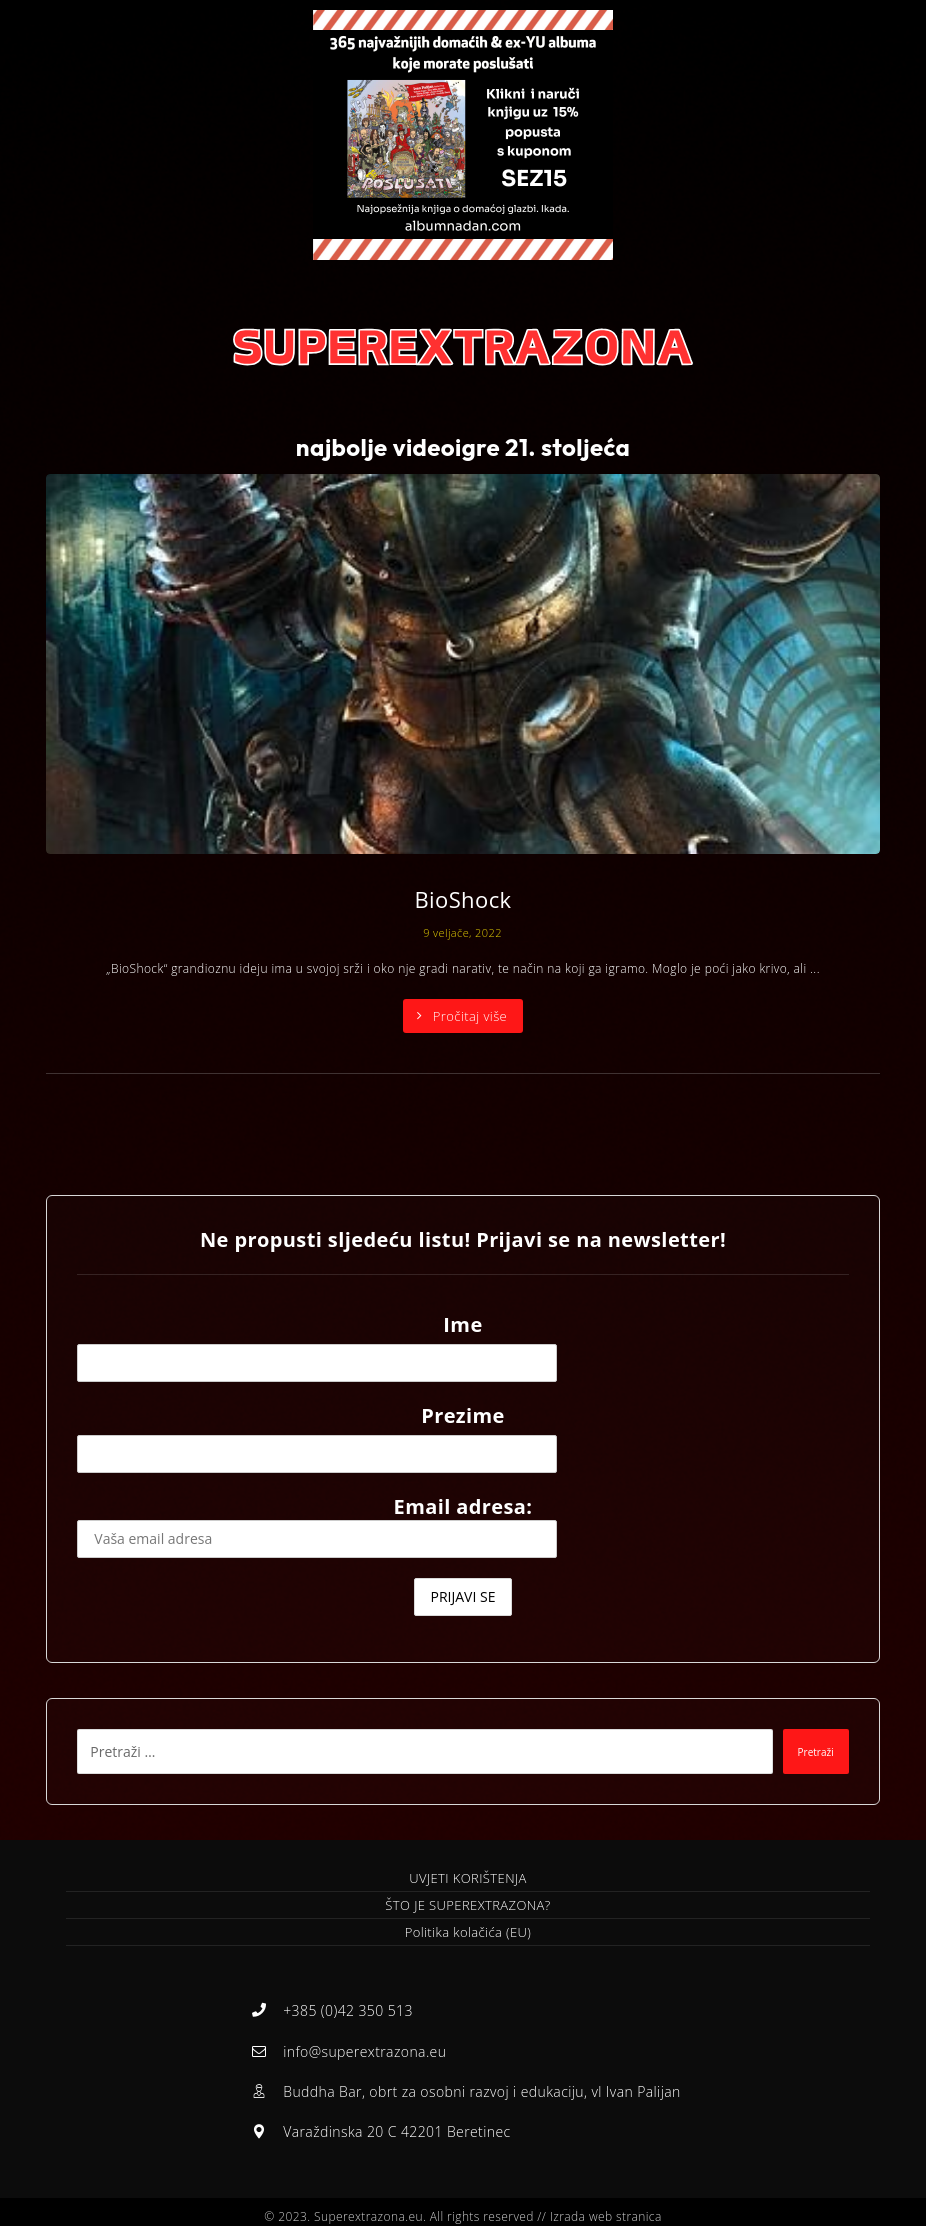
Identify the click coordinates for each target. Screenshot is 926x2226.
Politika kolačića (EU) (468, 1932)
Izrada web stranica (606, 2207)
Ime (462, 1324)
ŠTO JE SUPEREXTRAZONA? (467, 1905)
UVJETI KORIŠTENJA (467, 1878)
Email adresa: (317, 1525)
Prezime (463, 1415)
